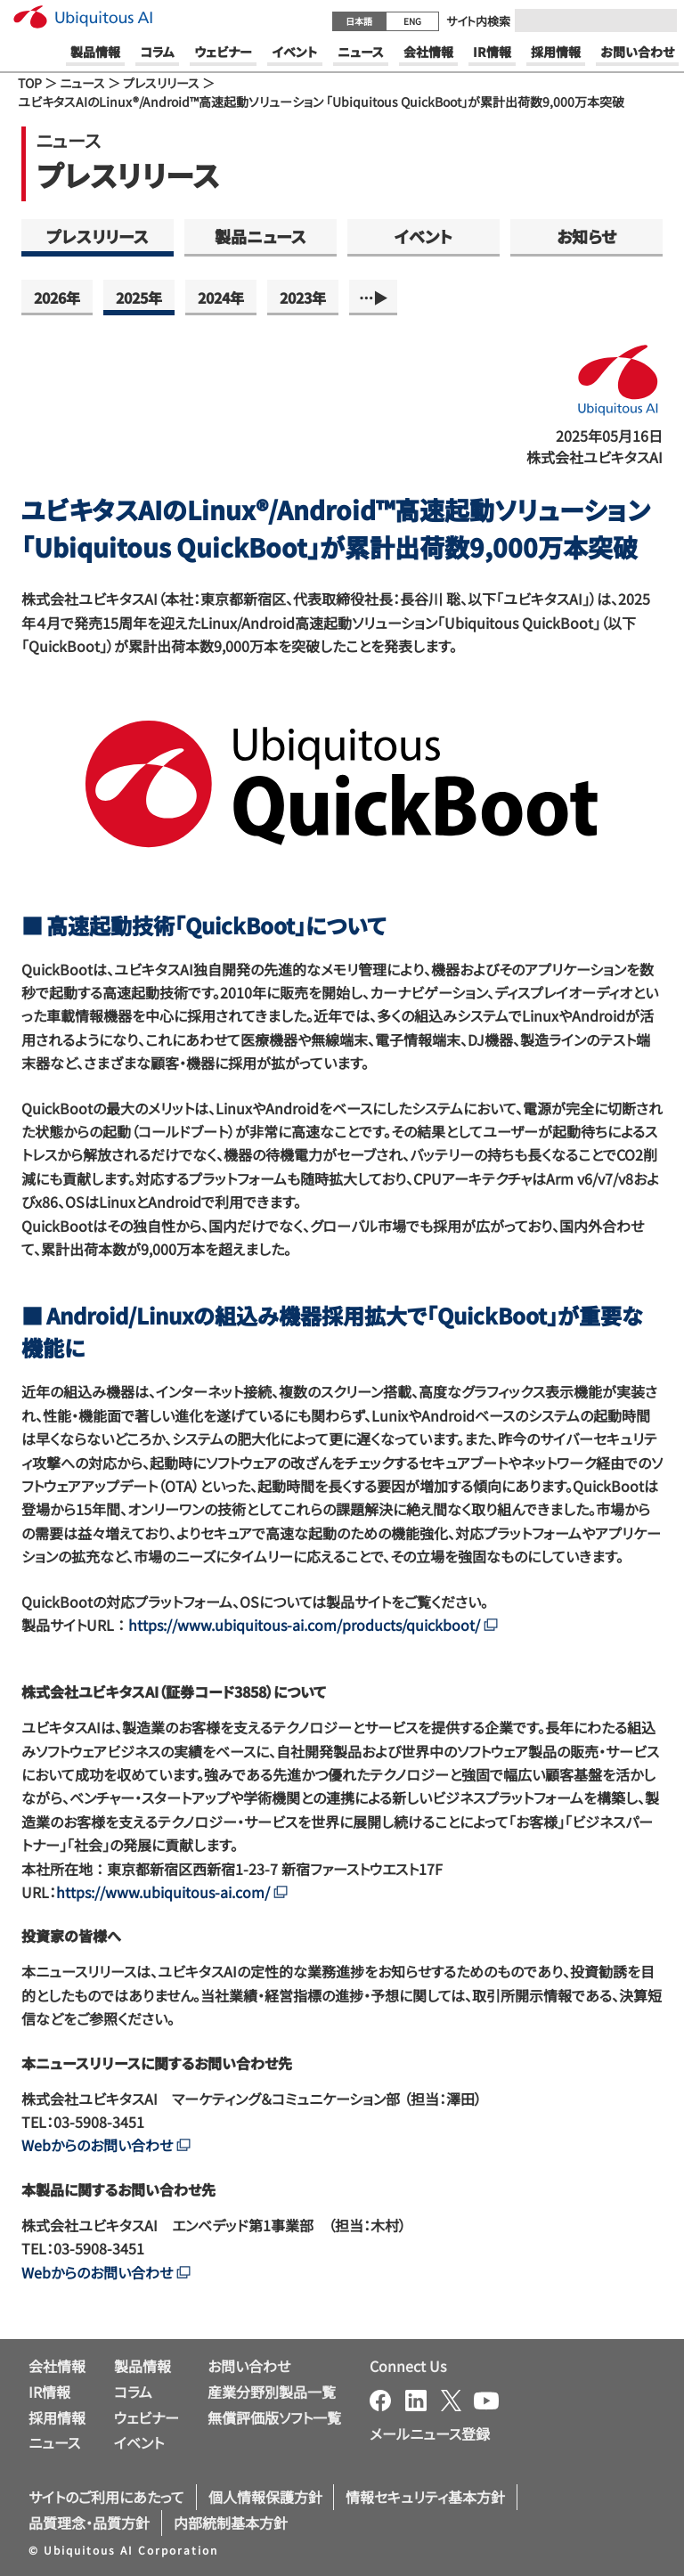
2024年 (221, 297)
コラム (133, 2391)
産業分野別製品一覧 (272, 2391)
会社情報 (57, 2365)
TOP (30, 83)
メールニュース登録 (430, 2433)
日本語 (359, 21)
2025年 (139, 297)
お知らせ (586, 236)
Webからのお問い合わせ (106, 2145)
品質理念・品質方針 (89, 2522)
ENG (412, 21)
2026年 (57, 297)
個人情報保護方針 (265, 2496)
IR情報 (49, 2391)
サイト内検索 (478, 21)
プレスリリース (161, 83)
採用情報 (57, 2417)
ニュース (82, 83)
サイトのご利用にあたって (106, 2496)
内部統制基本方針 (231, 2522)
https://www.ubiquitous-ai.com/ (172, 1892)
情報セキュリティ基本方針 (425, 2496)
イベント (423, 236)
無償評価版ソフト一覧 (274, 2417)
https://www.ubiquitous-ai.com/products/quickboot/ (313, 1624)
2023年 (303, 297)
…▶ (373, 297)
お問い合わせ (249, 2365)
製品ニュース (260, 236)
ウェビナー (146, 2417)
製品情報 (142, 2365)
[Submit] (658, 20)
